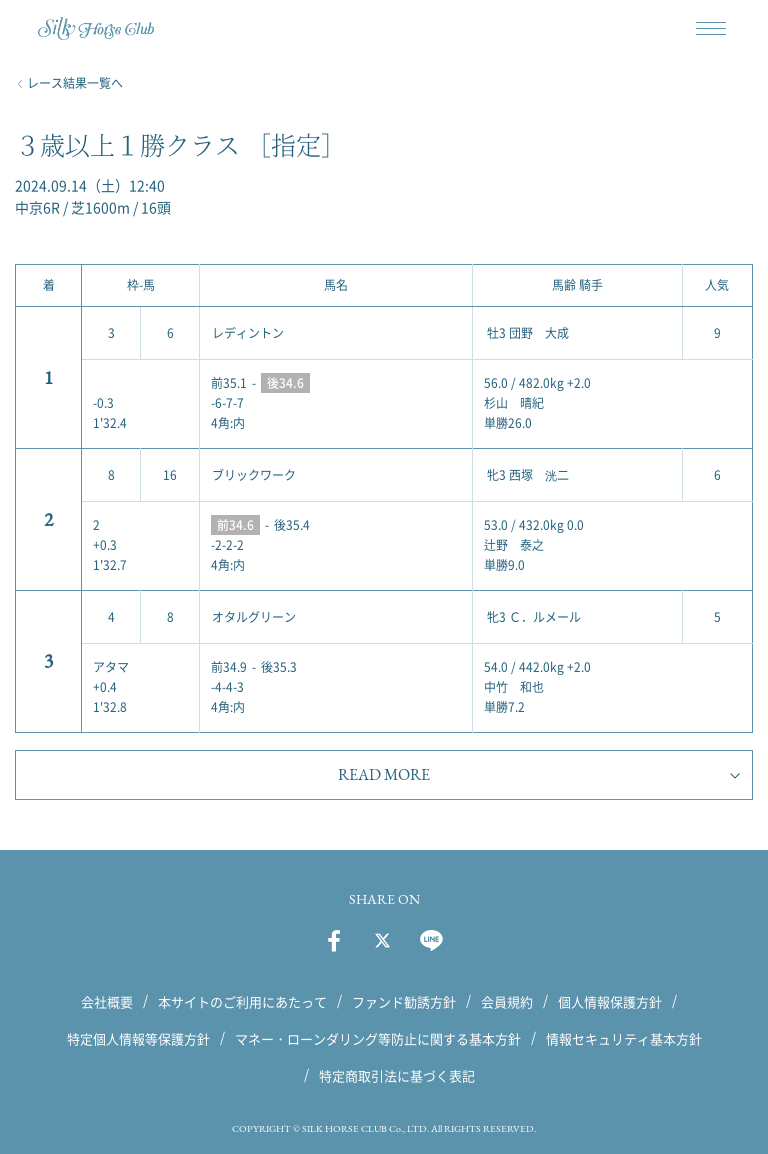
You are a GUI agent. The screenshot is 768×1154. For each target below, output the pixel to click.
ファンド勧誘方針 (404, 1001)
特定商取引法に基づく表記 (397, 1075)
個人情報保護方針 (610, 1001)
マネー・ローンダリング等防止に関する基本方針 (378, 1038)
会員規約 (507, 1001)
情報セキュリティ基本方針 (624, 1038)
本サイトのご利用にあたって (242, 1001)
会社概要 (107, 1001)
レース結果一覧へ (75, 83)
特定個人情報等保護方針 (138, 1038)
